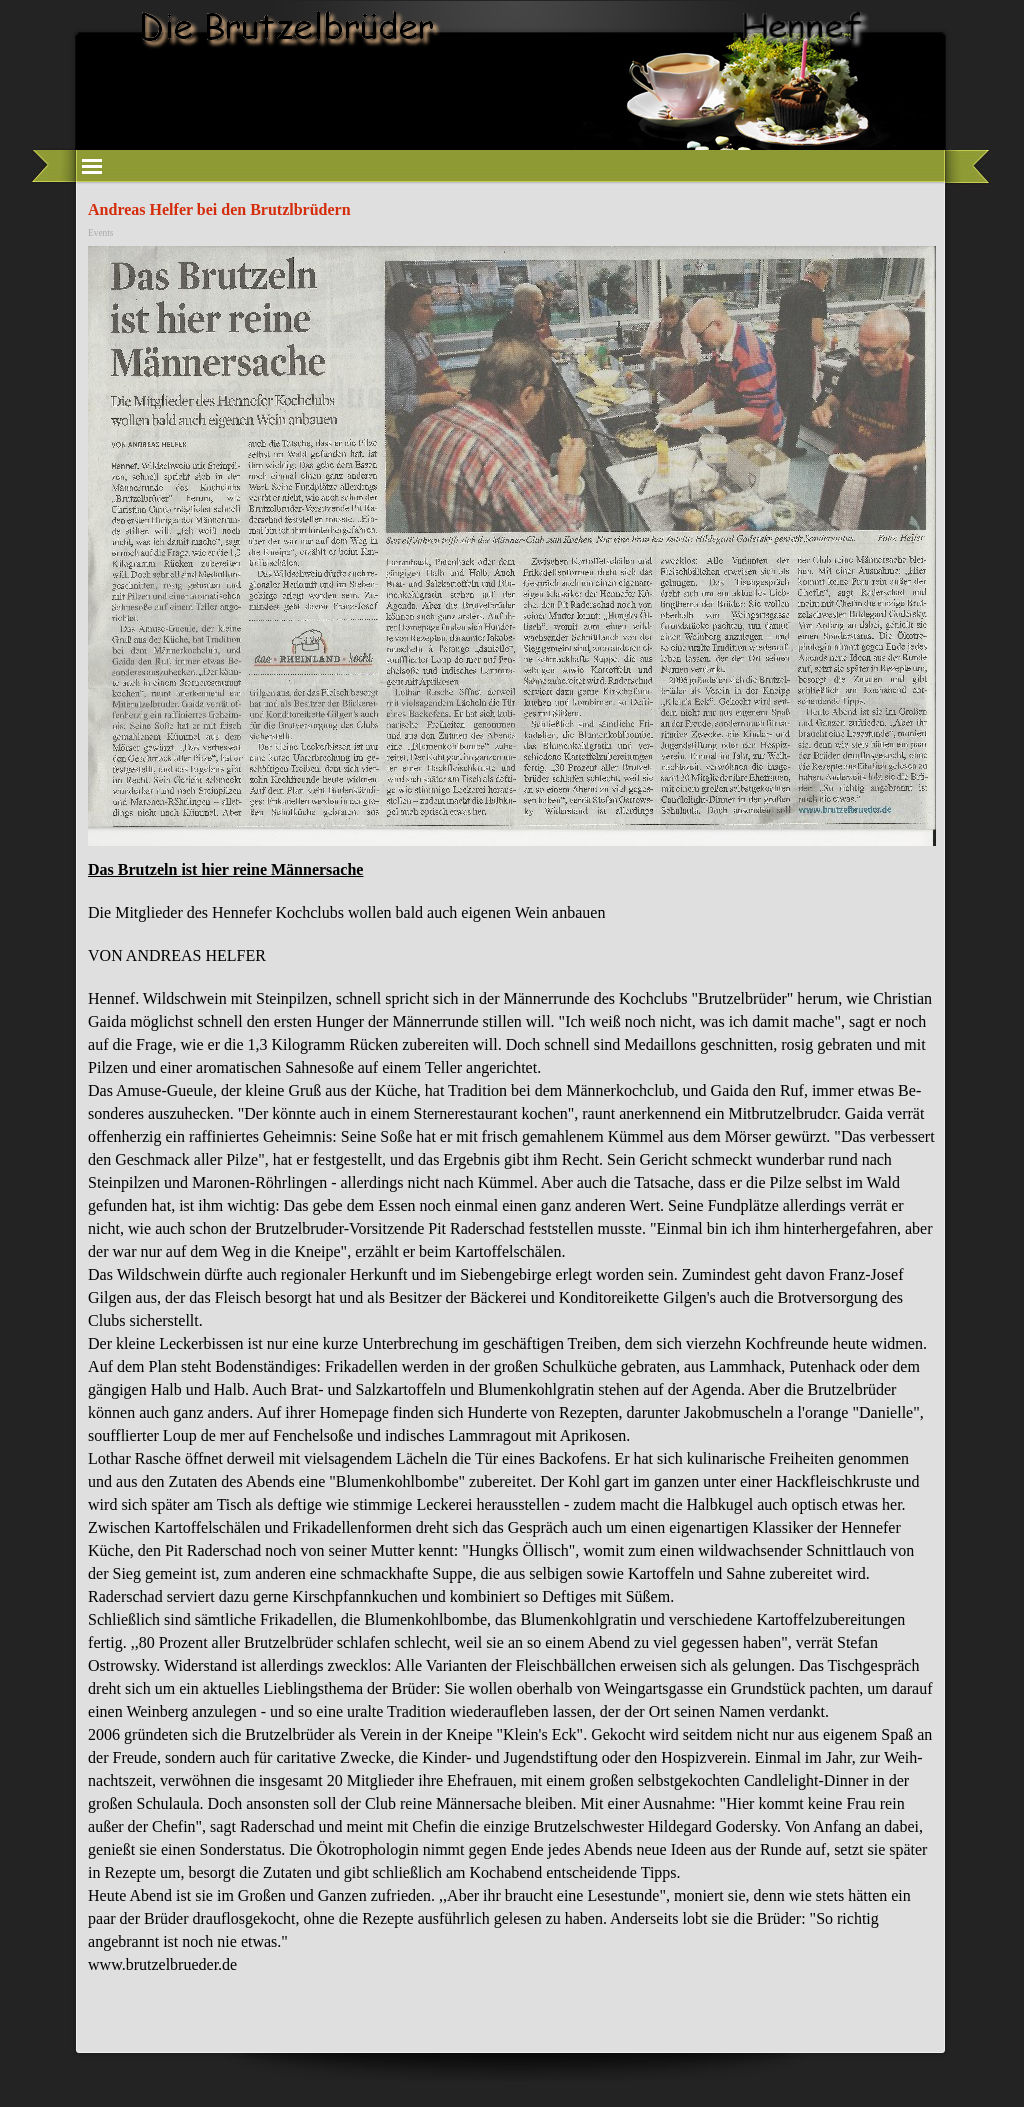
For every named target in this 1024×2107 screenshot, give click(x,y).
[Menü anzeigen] (92, 166)
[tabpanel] (512, 1427)
